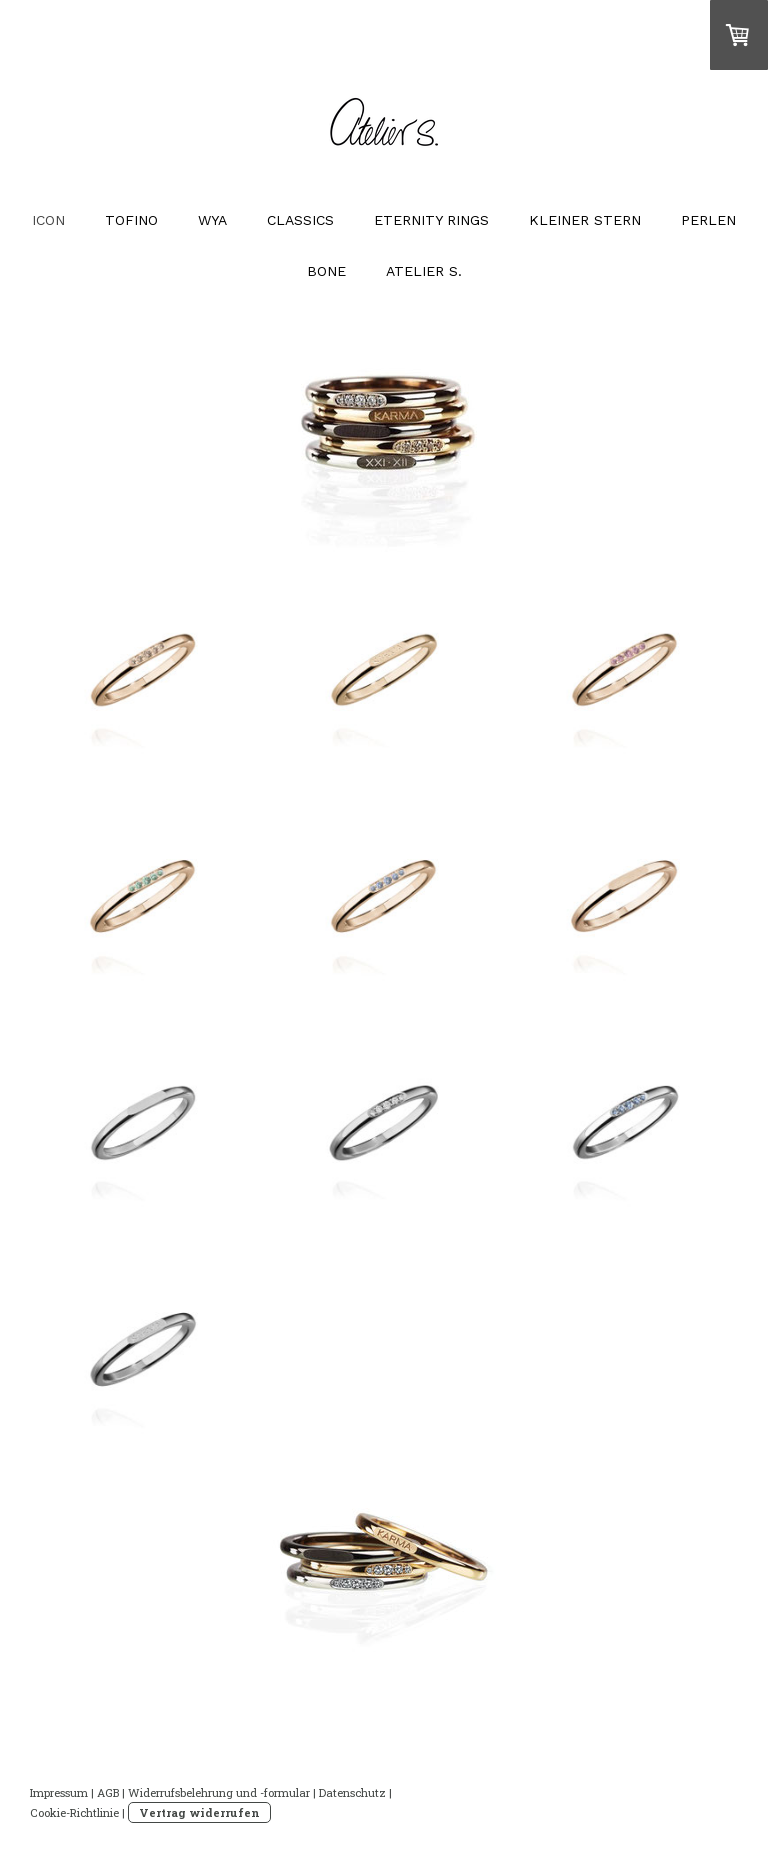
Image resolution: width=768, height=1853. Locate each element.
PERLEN (708, 220)
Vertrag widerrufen (199, 1812)
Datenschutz (352, 1792)
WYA (212, 220)
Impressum (59, 1792)
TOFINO (131, 220)
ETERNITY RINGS (431, 220)
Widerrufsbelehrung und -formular (219, 1792)
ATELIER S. (424, 271)
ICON (48, 220)
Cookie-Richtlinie (74, 1812)
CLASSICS (300, 220)
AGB (108, 1792)
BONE (326, 271)
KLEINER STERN (585, 220)
